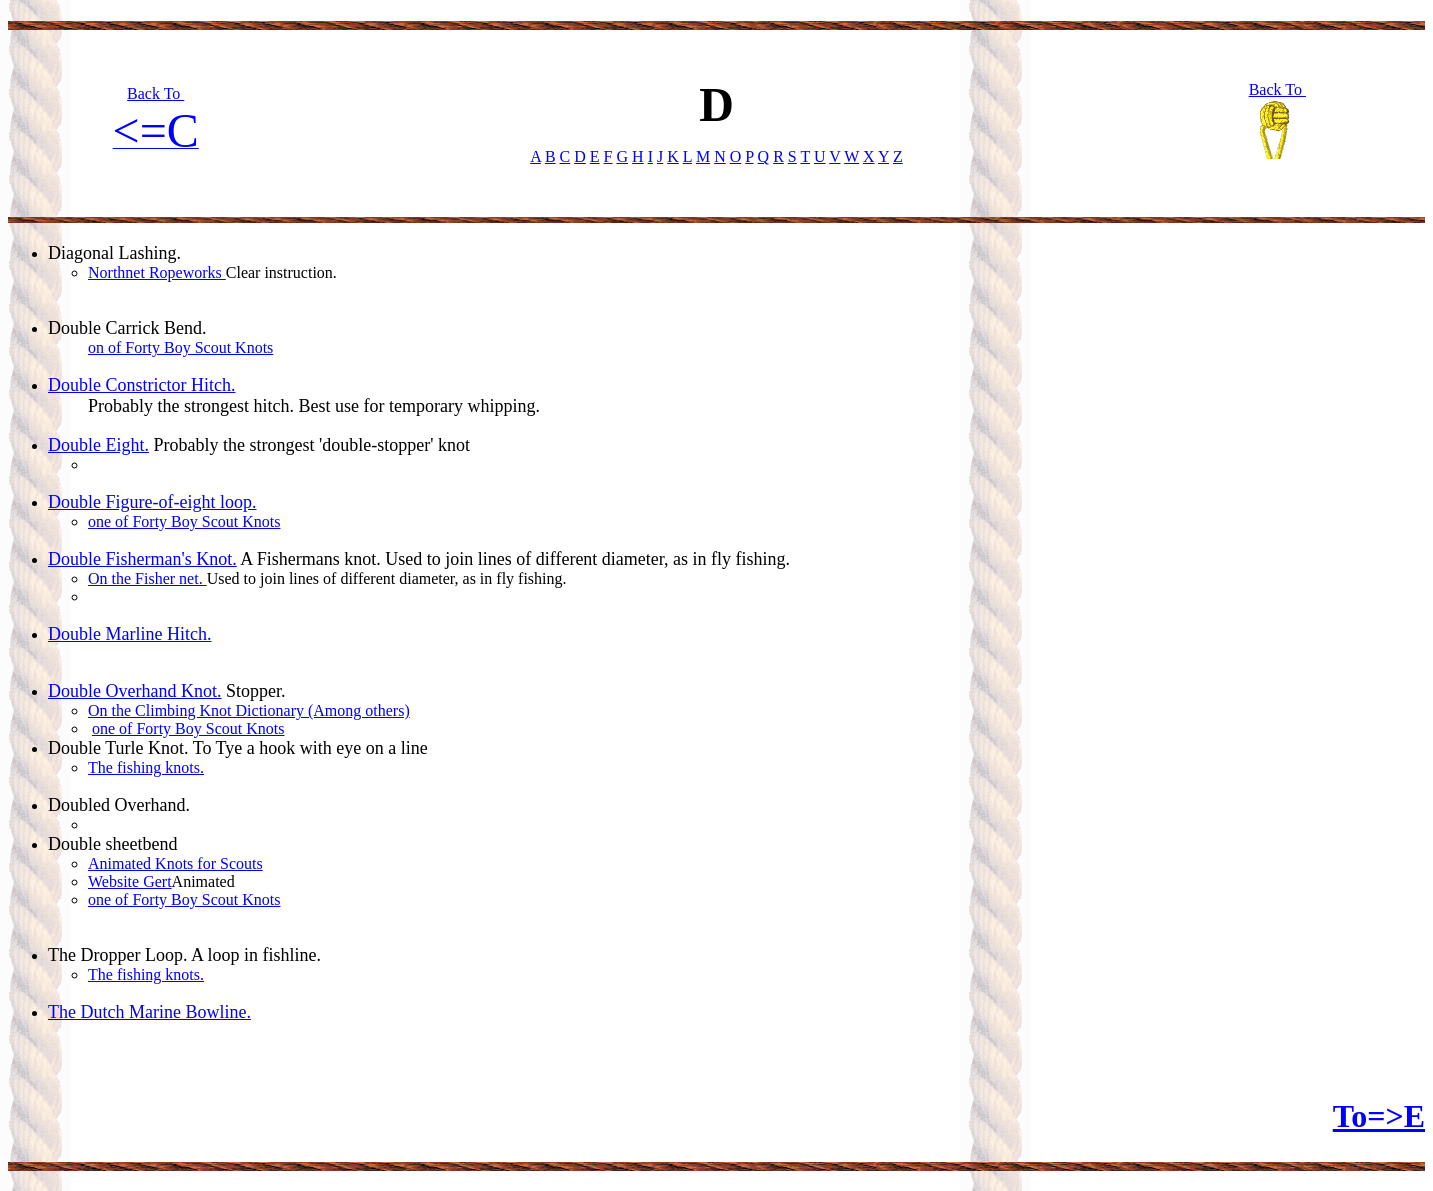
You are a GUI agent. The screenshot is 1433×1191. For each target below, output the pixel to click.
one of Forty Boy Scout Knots (184, 521)
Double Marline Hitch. (129, 634)
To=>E (1379, 1116)
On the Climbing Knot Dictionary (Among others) (249, 710)
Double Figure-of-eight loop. (152, 502)
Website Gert (130, 881)
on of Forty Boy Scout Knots (180, 347)
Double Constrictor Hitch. (141, 385)
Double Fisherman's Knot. (142, 559)
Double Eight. (98, 445)
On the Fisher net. (147, 578)
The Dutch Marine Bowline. (149, 1012)
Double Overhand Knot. (134, 691)
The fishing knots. (146, 767)
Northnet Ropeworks (157, 272)
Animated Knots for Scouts (175, 863)
